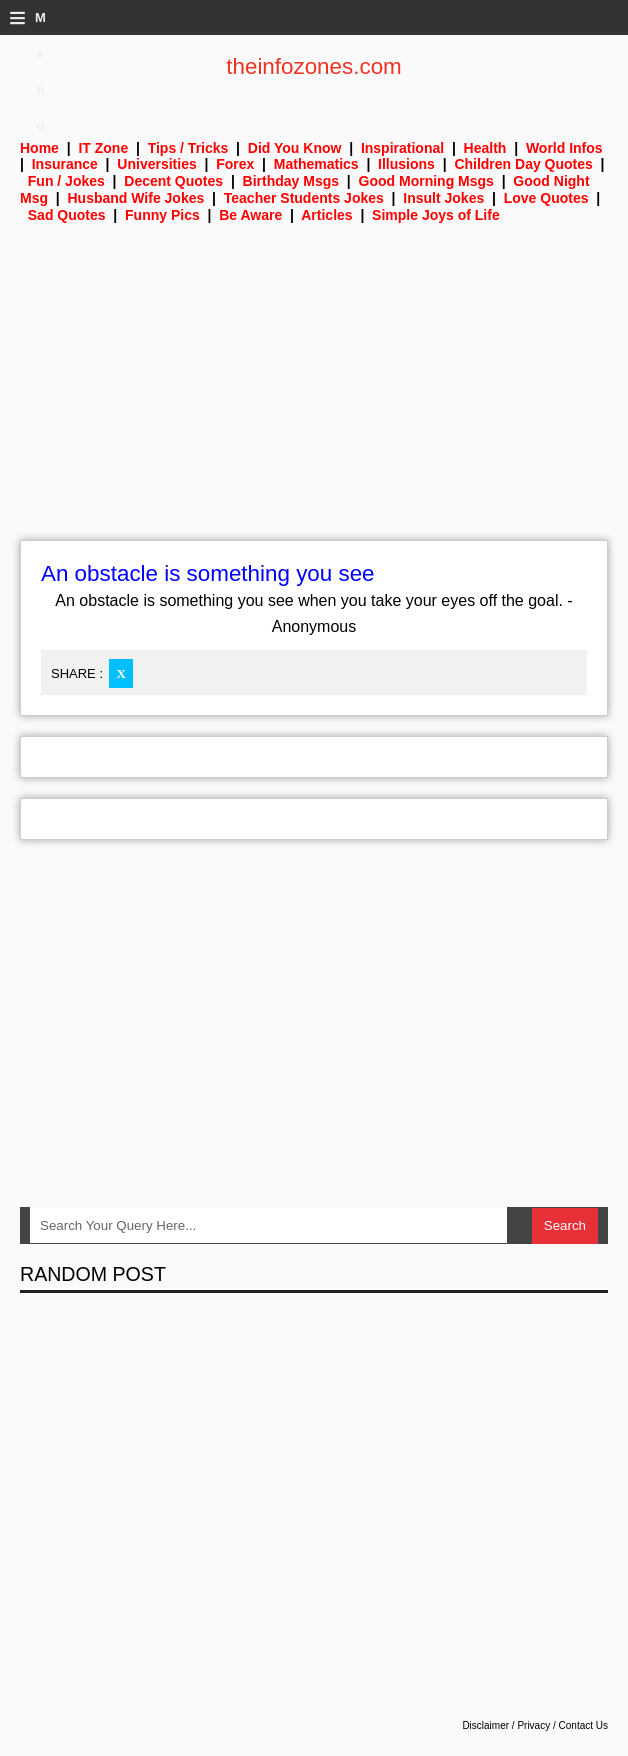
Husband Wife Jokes (135, 198)
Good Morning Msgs (426, 181)
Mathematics (316, 164)
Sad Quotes (67, 215)
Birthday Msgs (291, 181)
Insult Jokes (443, 198)
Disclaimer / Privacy (506, 1725)
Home (39, 148)
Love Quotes (546, 198)
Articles (326, 215)
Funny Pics (162, 215)
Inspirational (402, 148)
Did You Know (295, 148)
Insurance (65, 164)
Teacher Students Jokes (304, 198)
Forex (235, 164)
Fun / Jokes (66, 181)
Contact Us (583, 1725)
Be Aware (250, 215)
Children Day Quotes (523, 164)
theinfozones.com (314, 66)
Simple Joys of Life (436, 215)
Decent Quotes (173, 181)
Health (485, 148)
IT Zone (103, 148)
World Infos (564, 148)
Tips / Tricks (188, 148)
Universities (156, 164)
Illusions (406, 164)
